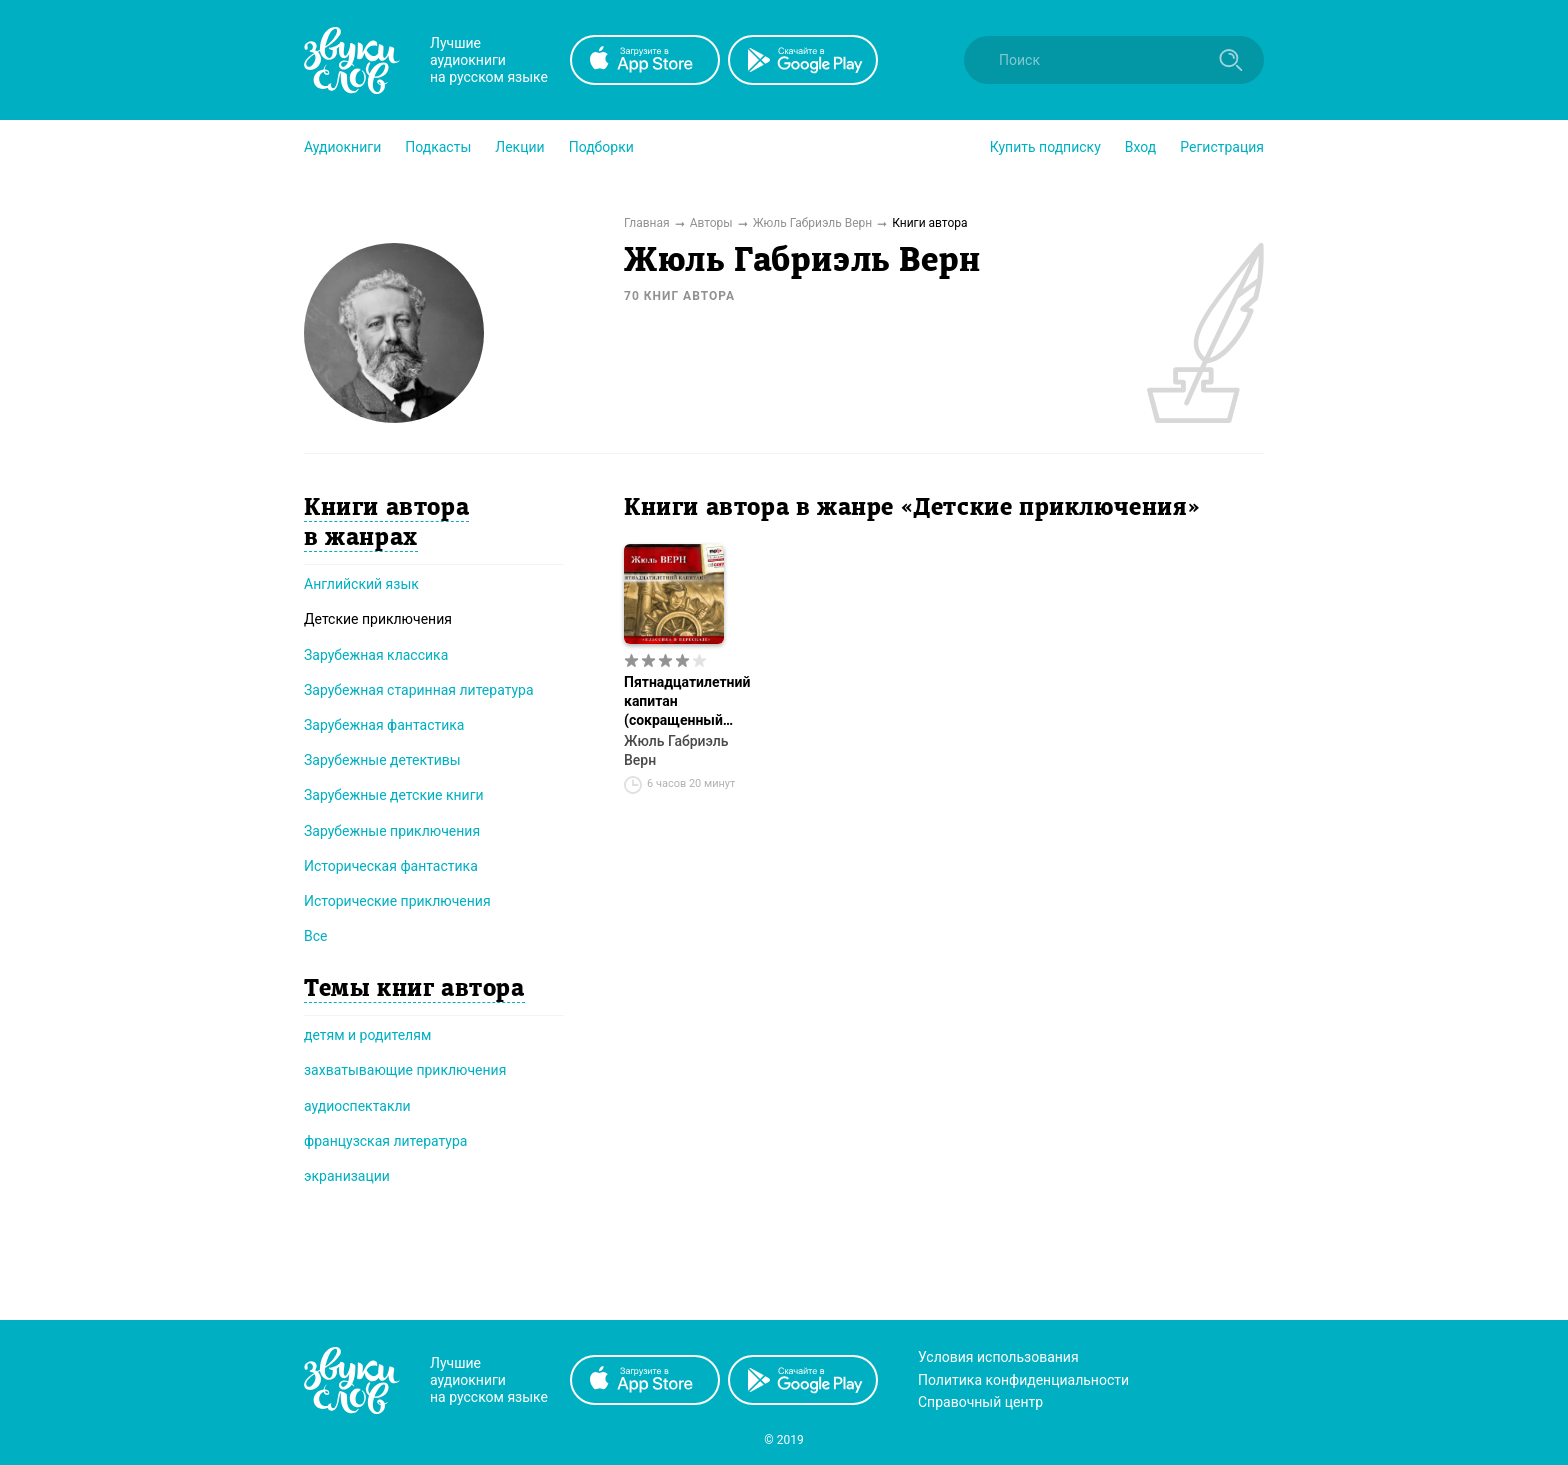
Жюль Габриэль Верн (676, 750)
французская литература (385, 1141)
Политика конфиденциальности (1023, 1380)
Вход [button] (1140, 147)
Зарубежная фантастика (384, 725)
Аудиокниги (342, 147)
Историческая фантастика (391, 866)
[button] (342, 147)
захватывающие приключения (405, 1070)
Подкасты (438, 147)
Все (315, 936)
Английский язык (361, 584)
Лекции (519, 147)
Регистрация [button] (1222, 147)
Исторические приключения (397, 901)
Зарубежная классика (376, 655)
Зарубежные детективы (382, 760)
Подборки (601, 147)
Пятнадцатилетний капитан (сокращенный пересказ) (687, 702)
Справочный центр (980, 1402)
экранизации (347, 1176)
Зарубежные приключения (392, 831)
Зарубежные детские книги (394, 795)
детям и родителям (367, 1035)
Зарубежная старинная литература (419, 690)
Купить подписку (1045, 147)
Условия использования (998, 1357)
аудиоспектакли (357, 1106)
